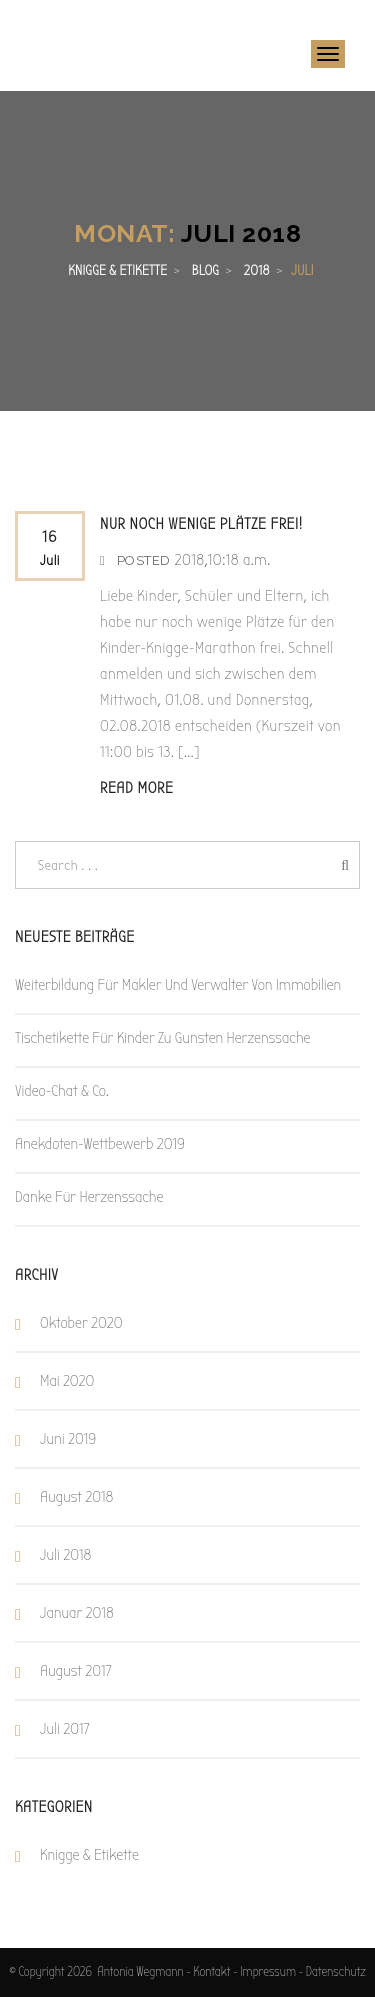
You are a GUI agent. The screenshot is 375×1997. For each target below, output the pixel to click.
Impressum (268, 1971)
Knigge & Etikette (89, 1855)
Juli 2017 (65, 1729)
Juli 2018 (65, 1555)
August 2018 (76, 1497)
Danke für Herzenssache (89, 1197)
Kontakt (211, 1971)
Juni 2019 (68, 1439)
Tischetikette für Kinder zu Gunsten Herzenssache (163, 1038)
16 (50, 550)
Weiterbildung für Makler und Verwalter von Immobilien (178, 985)
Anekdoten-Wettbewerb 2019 (100, 1144)
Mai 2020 (67, 1381)
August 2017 (76, 1671)
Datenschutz (336, 1971)
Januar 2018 (77, 1613)
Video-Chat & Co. (62, 1091)
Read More (136, 788)
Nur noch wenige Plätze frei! (201, 524)
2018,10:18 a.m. (222, 560)
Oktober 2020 (81, 1323)
